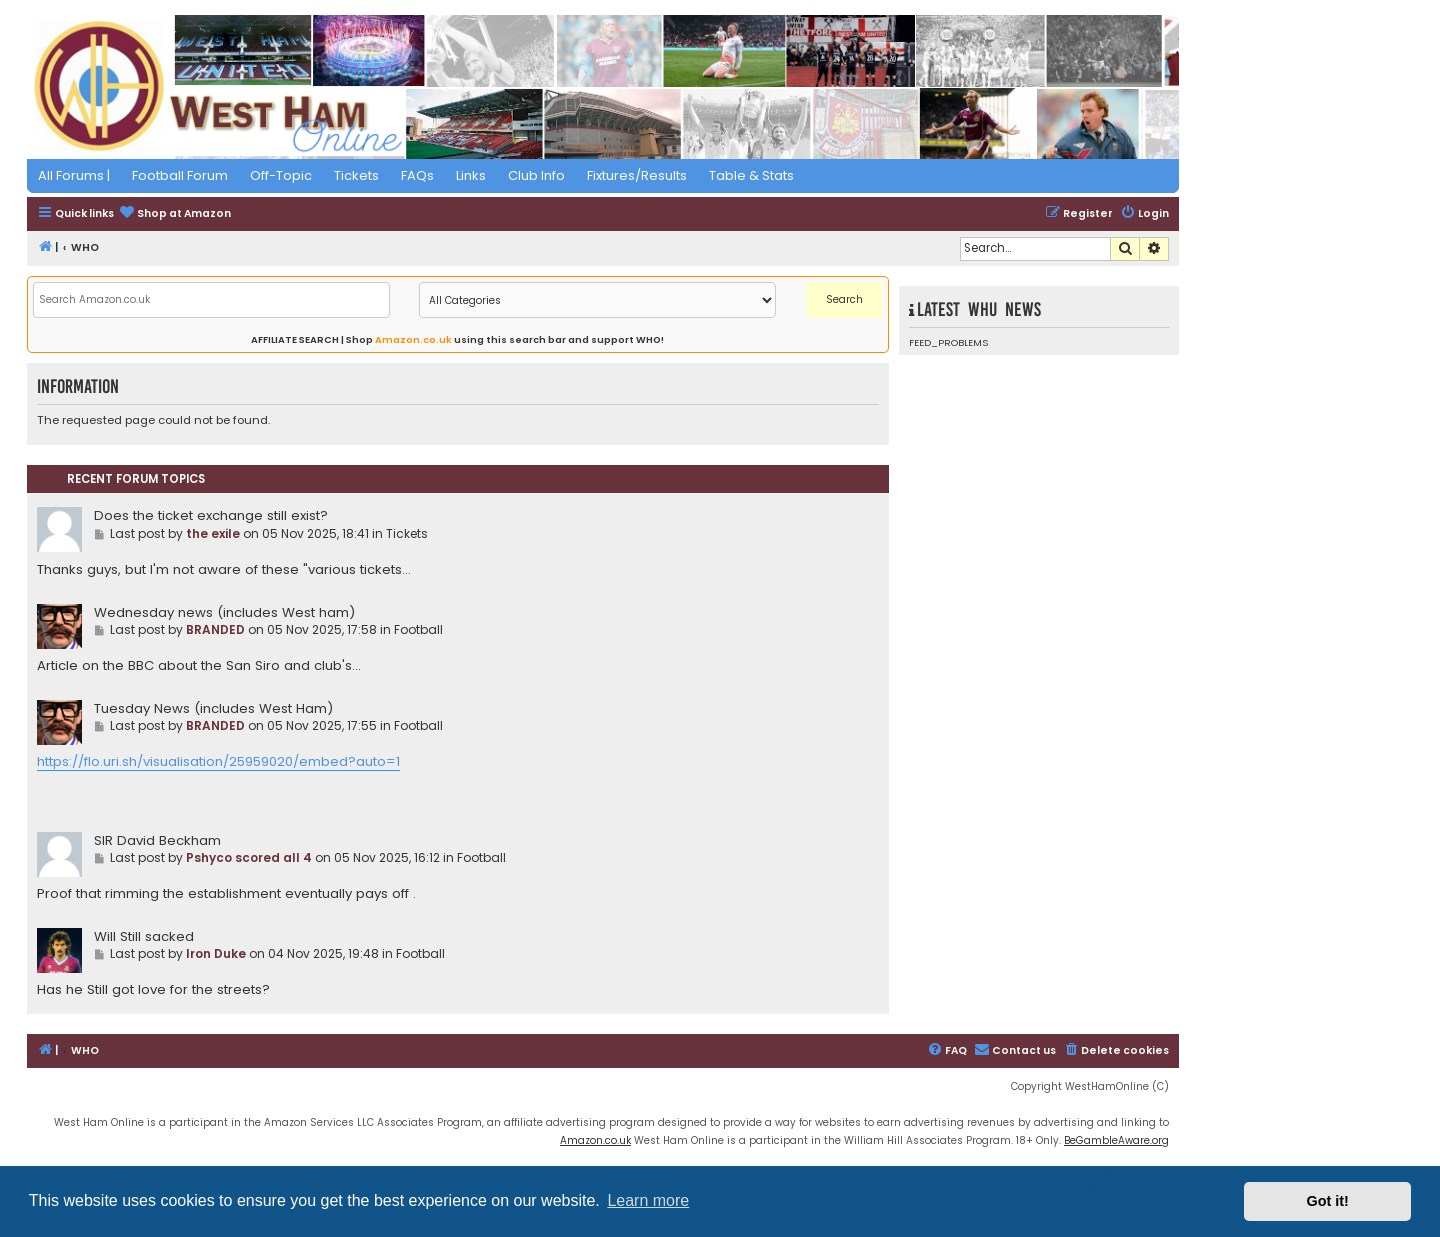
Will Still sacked (144, 936)
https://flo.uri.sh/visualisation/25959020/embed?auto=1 (218, 762)
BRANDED (215, 629)
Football (418, 629)
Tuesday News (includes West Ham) (213, 708)
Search (844, 299)
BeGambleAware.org (1116, 1140)
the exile (213, 533)
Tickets (407, 533)
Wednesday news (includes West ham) (224, 612)
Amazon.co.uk (413, 339)
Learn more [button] (648, 1200)
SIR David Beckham (157, 840)
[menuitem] (175, 214)
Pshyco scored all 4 (249, 857)
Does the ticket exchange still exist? (211, 515)
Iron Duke (216, 953)
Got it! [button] (1328, 1201)
